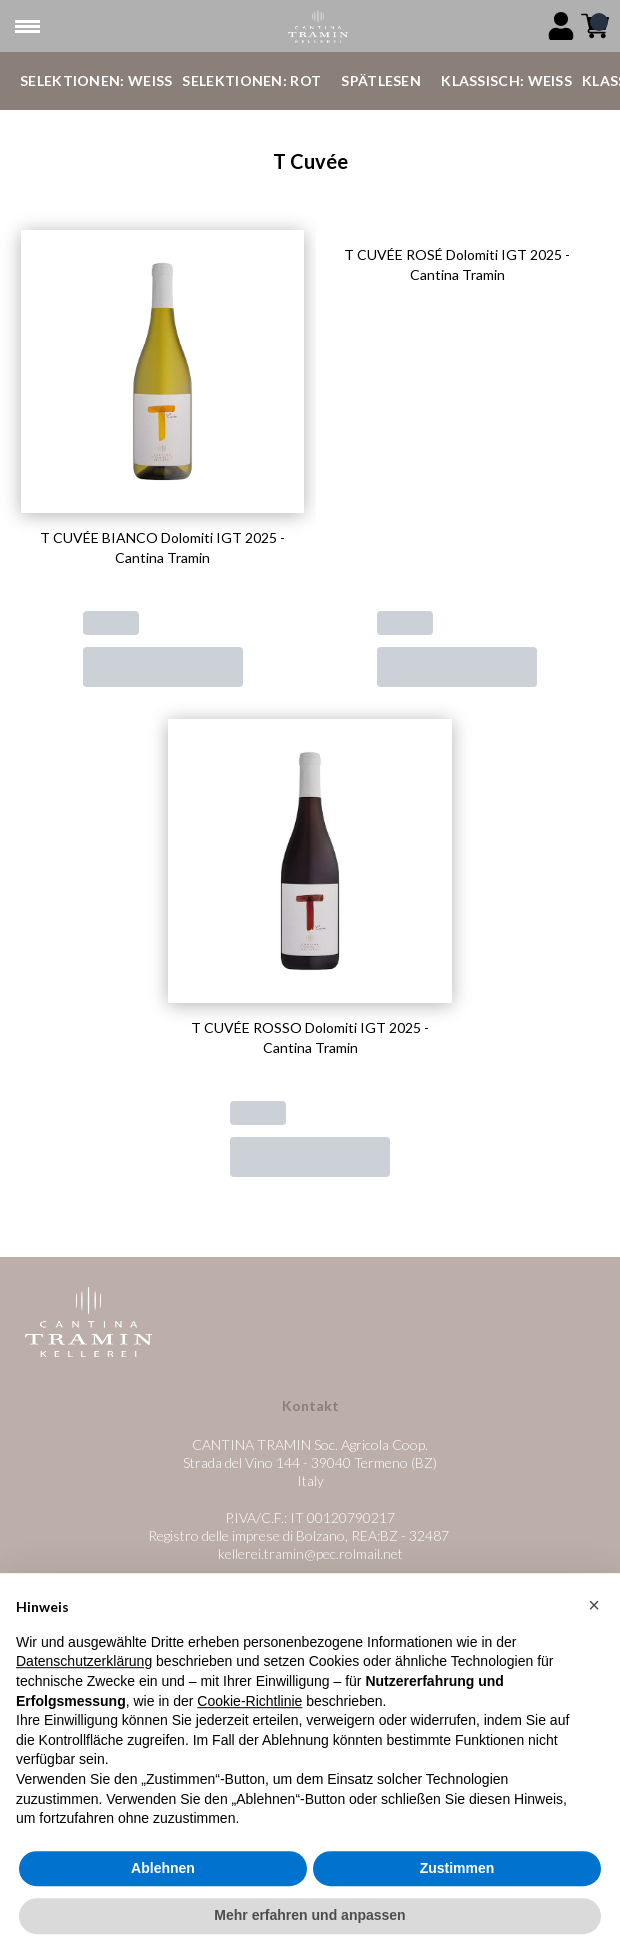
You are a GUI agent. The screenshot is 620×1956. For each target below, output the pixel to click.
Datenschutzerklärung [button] (84, 1708)
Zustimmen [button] (457, 1915)
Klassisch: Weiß (506, 80)
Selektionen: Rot (251, 80)
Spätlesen (381, 80)
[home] (317, 26)
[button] (594, 1652)
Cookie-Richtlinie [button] (249, 1747)
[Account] (561, 26)
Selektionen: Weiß (96, 80)
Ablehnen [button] (163, 1915)
